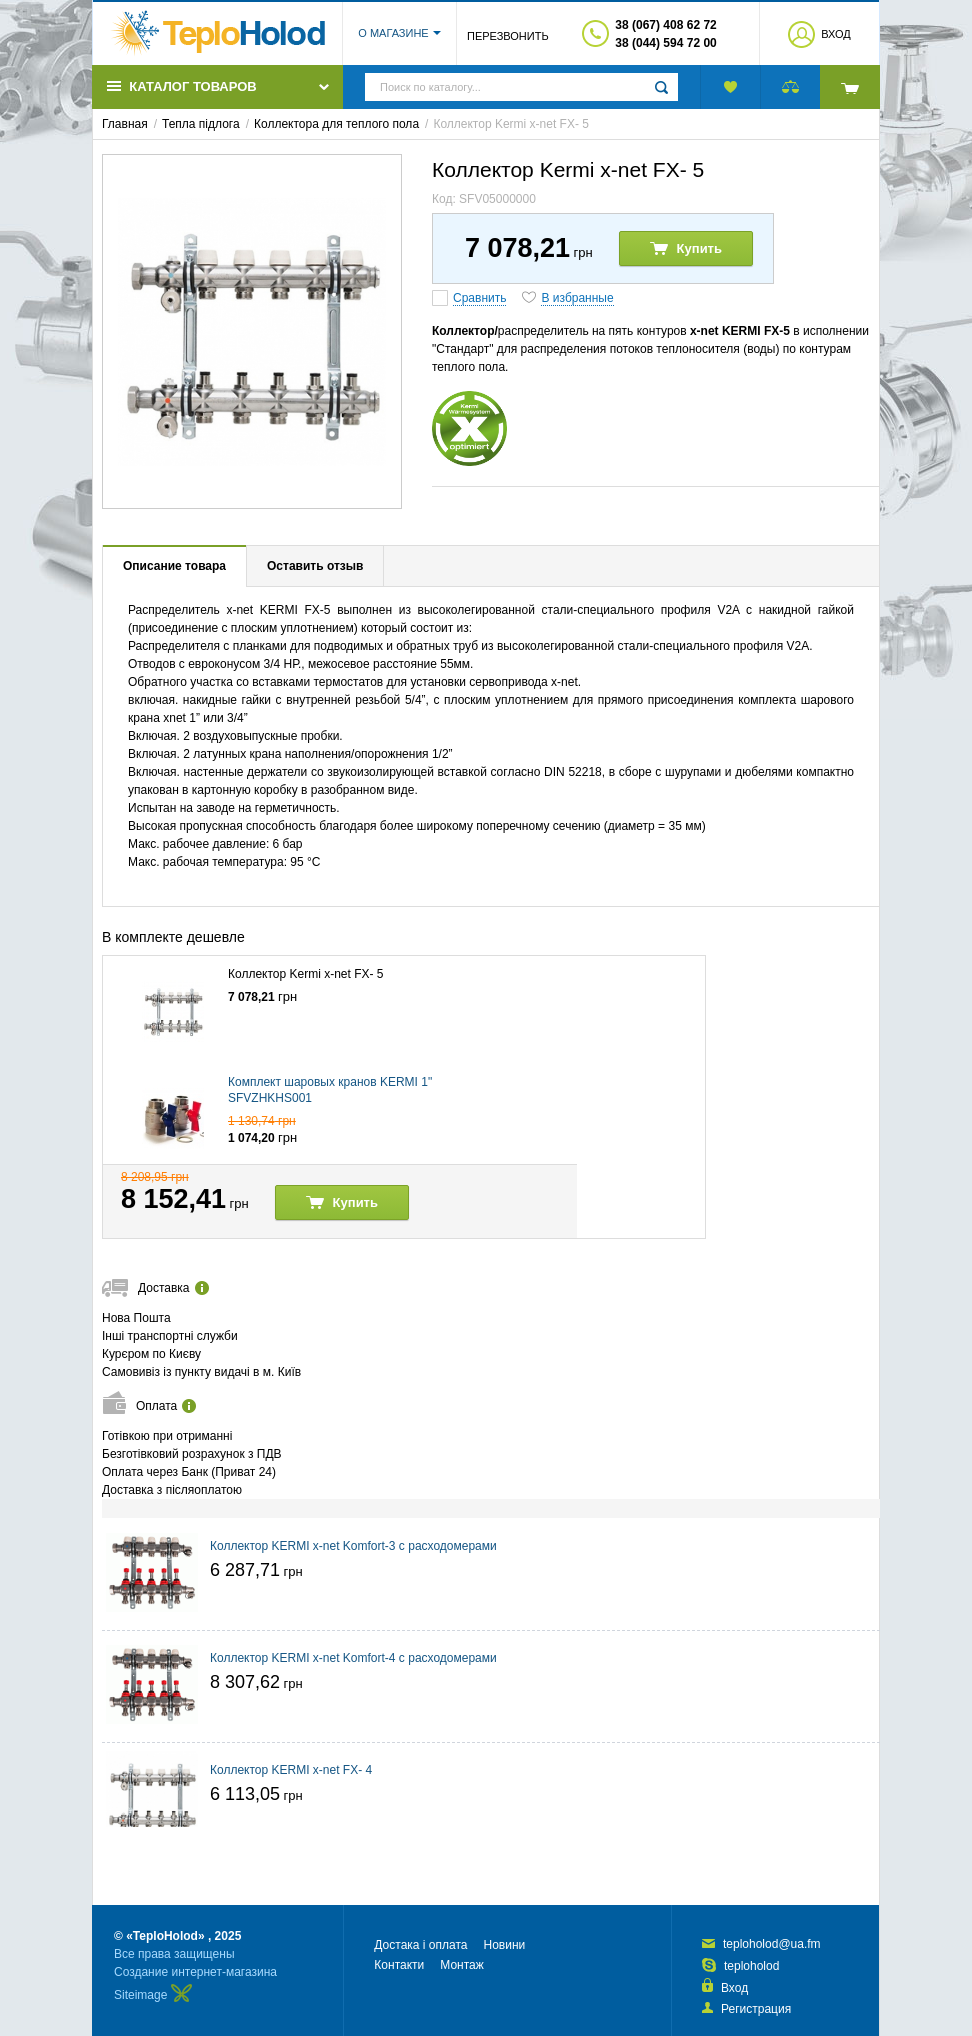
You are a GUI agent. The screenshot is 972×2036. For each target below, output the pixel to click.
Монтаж (462, 1965)
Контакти (399, 1965)
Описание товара (174, 566)
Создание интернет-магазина (195, 1972)
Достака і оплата (420, 1945)
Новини (504, 1945)
